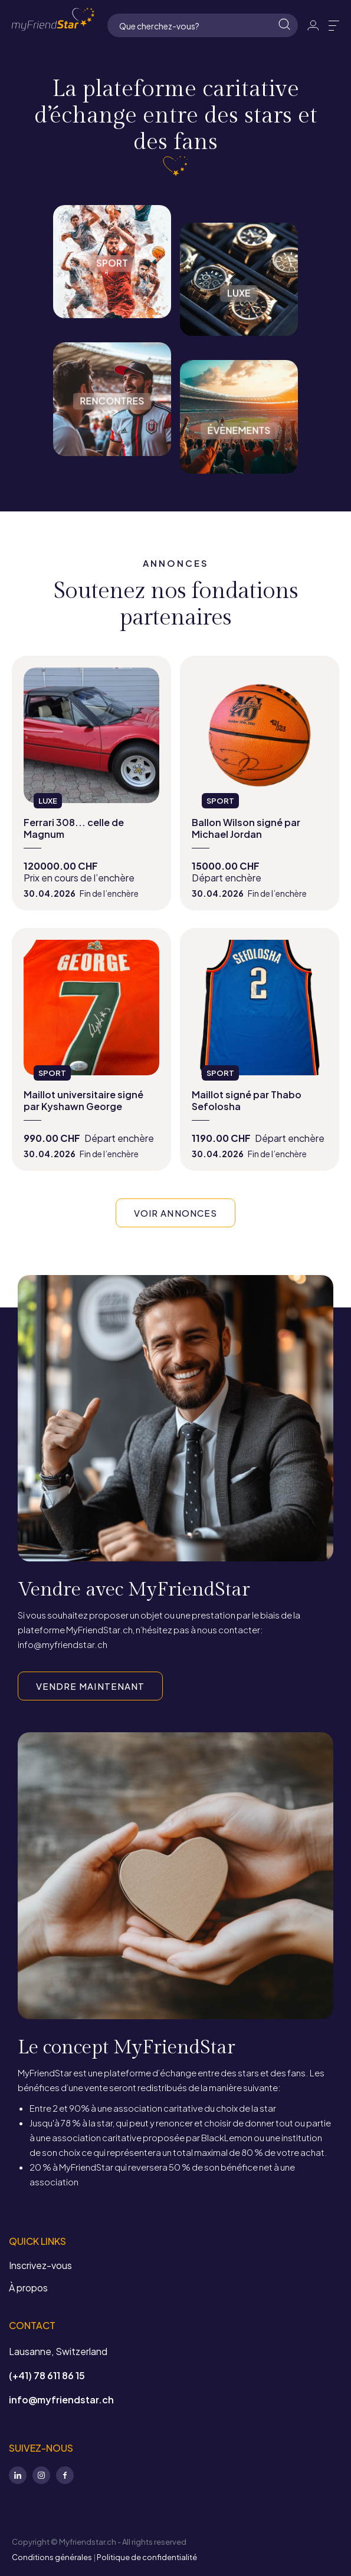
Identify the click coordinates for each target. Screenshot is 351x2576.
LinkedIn (17, 2475)
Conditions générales (52, 2557)
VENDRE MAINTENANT (90, 1686)
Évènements (239, 481)
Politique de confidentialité (147, 2557)
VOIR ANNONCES (175, 1212)
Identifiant (313, 25)
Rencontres (112, 463)
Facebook (65, 2475)
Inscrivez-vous (40, 2265)
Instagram (41, 2475)
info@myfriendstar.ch (61, 2399)
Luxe (239, 343)
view (91, 783)
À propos (28, 2287)
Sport (112, 325)
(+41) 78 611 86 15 (47, 2375)
